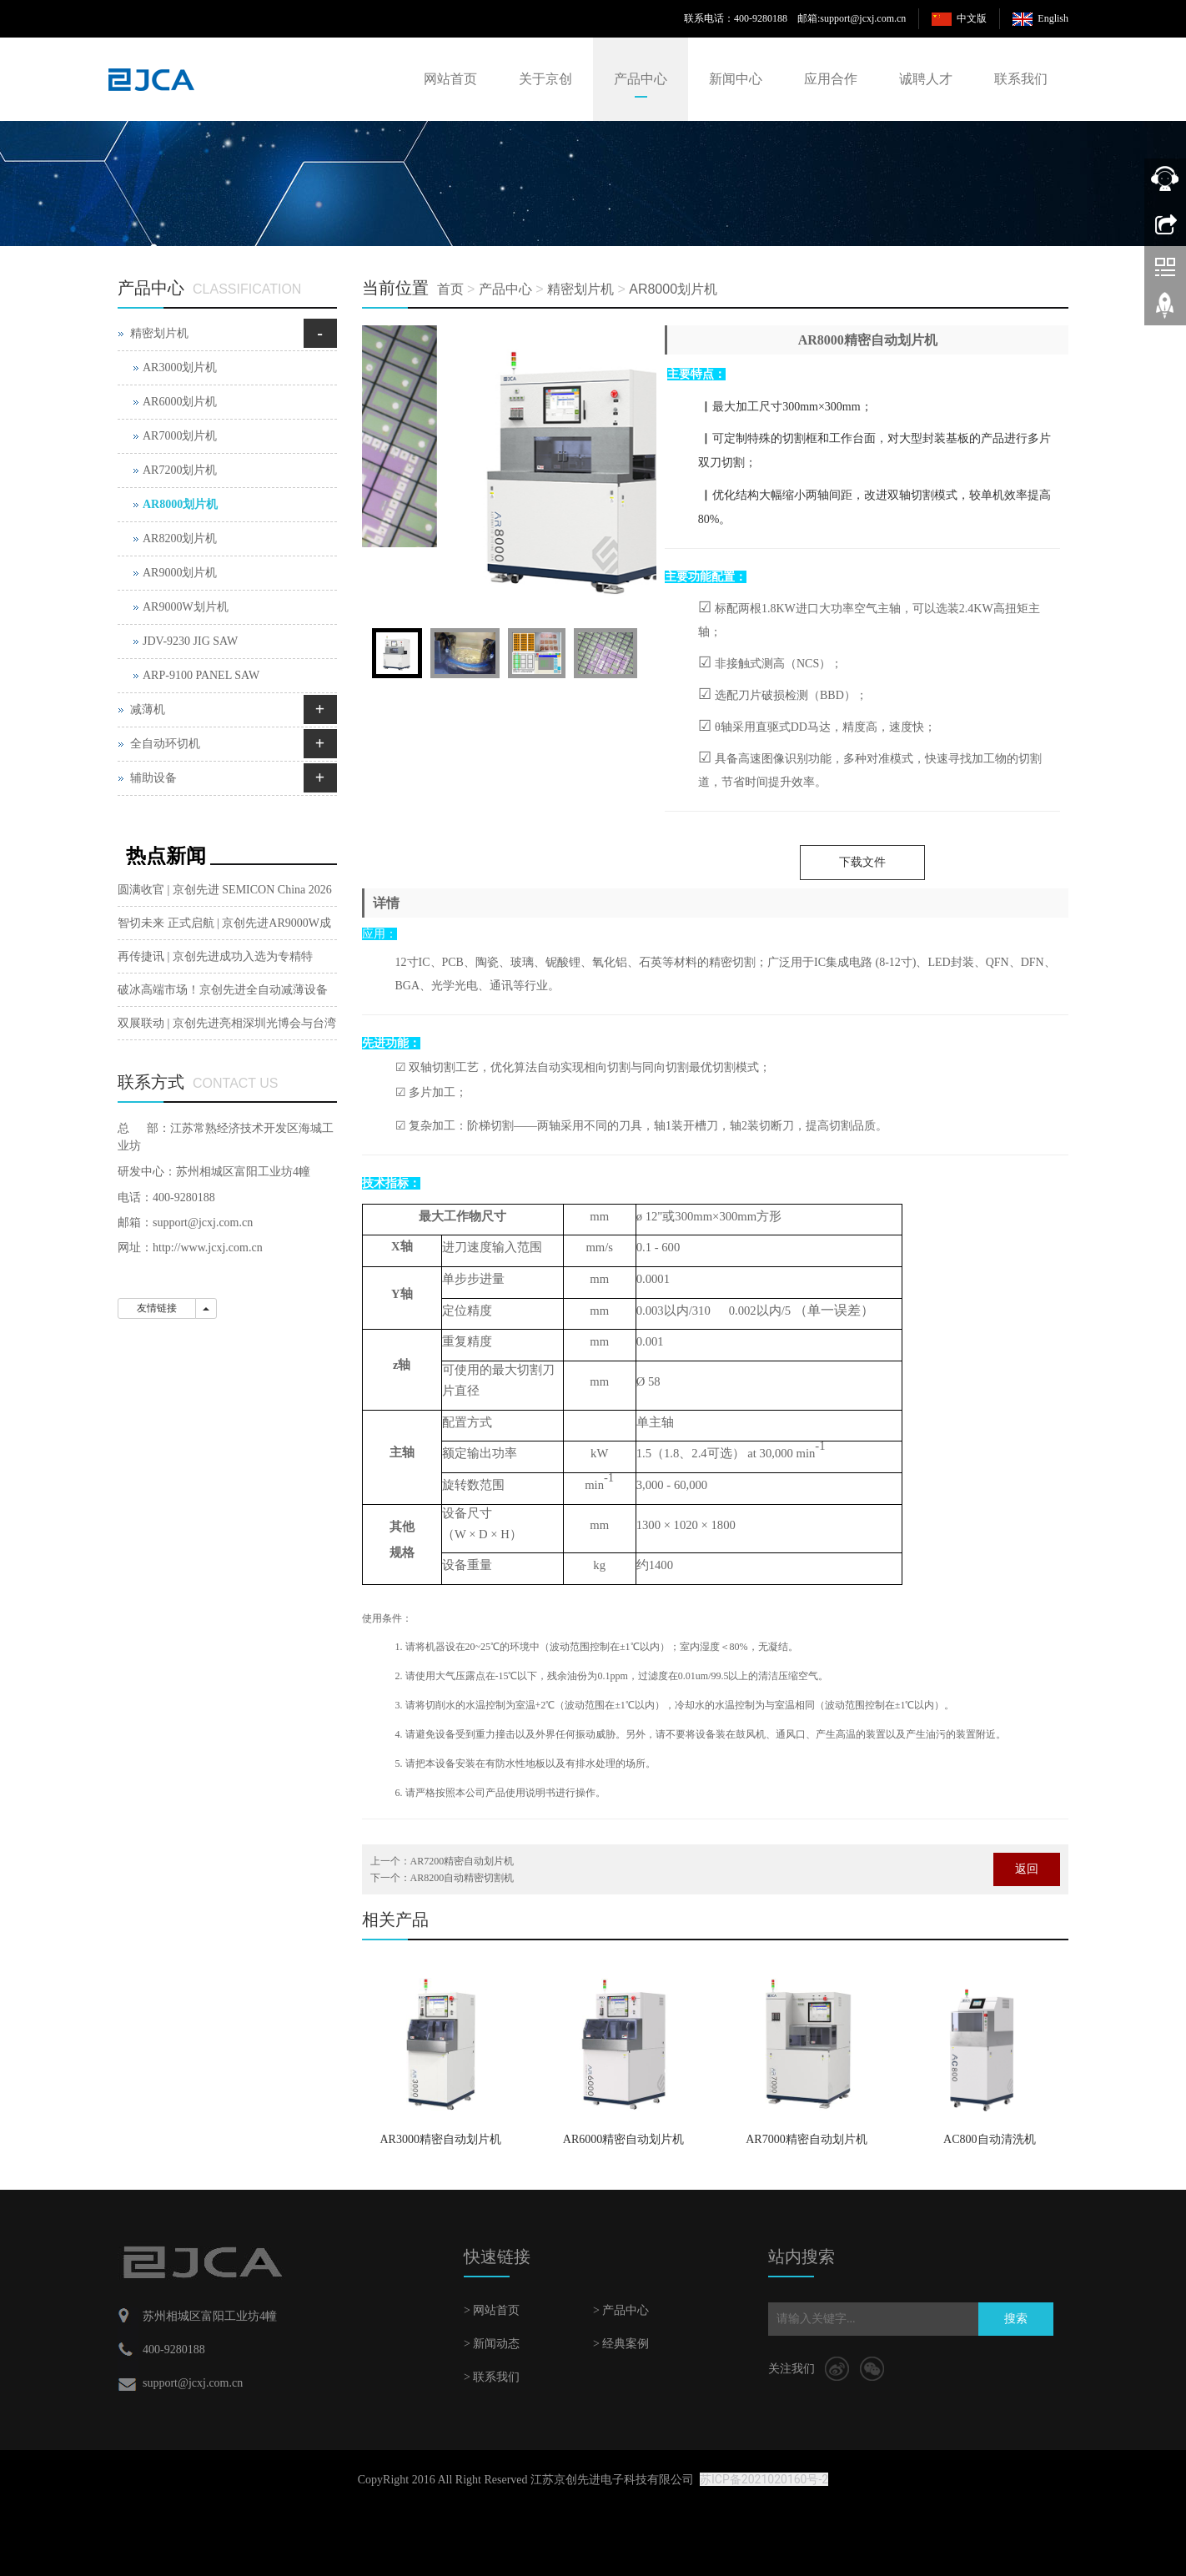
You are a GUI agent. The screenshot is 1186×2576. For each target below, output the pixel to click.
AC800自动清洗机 (989, 2139)
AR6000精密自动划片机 (623, 2139)
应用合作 (830, 79)
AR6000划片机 (180, 401)
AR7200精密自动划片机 (462, 1861)
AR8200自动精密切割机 (462, 1878)
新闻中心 (735, 79)
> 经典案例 (621, 2343)
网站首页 (450, 79)
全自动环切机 (165, 743)
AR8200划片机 (180, 538)
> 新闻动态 (492, 2343)
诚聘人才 (925, 79)
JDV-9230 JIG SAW (190, 641)
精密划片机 (580, 289)
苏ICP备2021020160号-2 (764, 2479)
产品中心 (640, 79)
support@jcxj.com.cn (863, 18)
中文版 (972, 18)
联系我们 (1021, 79)
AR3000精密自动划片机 (439, 2139)
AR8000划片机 (673, 289)
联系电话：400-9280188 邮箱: (752, 18)
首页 (450, 289)
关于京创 (545, 79)
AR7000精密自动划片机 (806, 2139)
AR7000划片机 (180, 436)
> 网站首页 (492, 2310)
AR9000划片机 (180, 572)
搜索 (1016, 2318)
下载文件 (862, 862)
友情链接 (157, 1308)
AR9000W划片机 (186, 607)
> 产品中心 (621, 2310)
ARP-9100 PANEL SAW (201, 675)
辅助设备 (153, 778)
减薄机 (147, 709)
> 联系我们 (492, 2377)
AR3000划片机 (180, 367)
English (1053, 18)
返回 (1026, 1869)
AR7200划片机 (180, 470)
